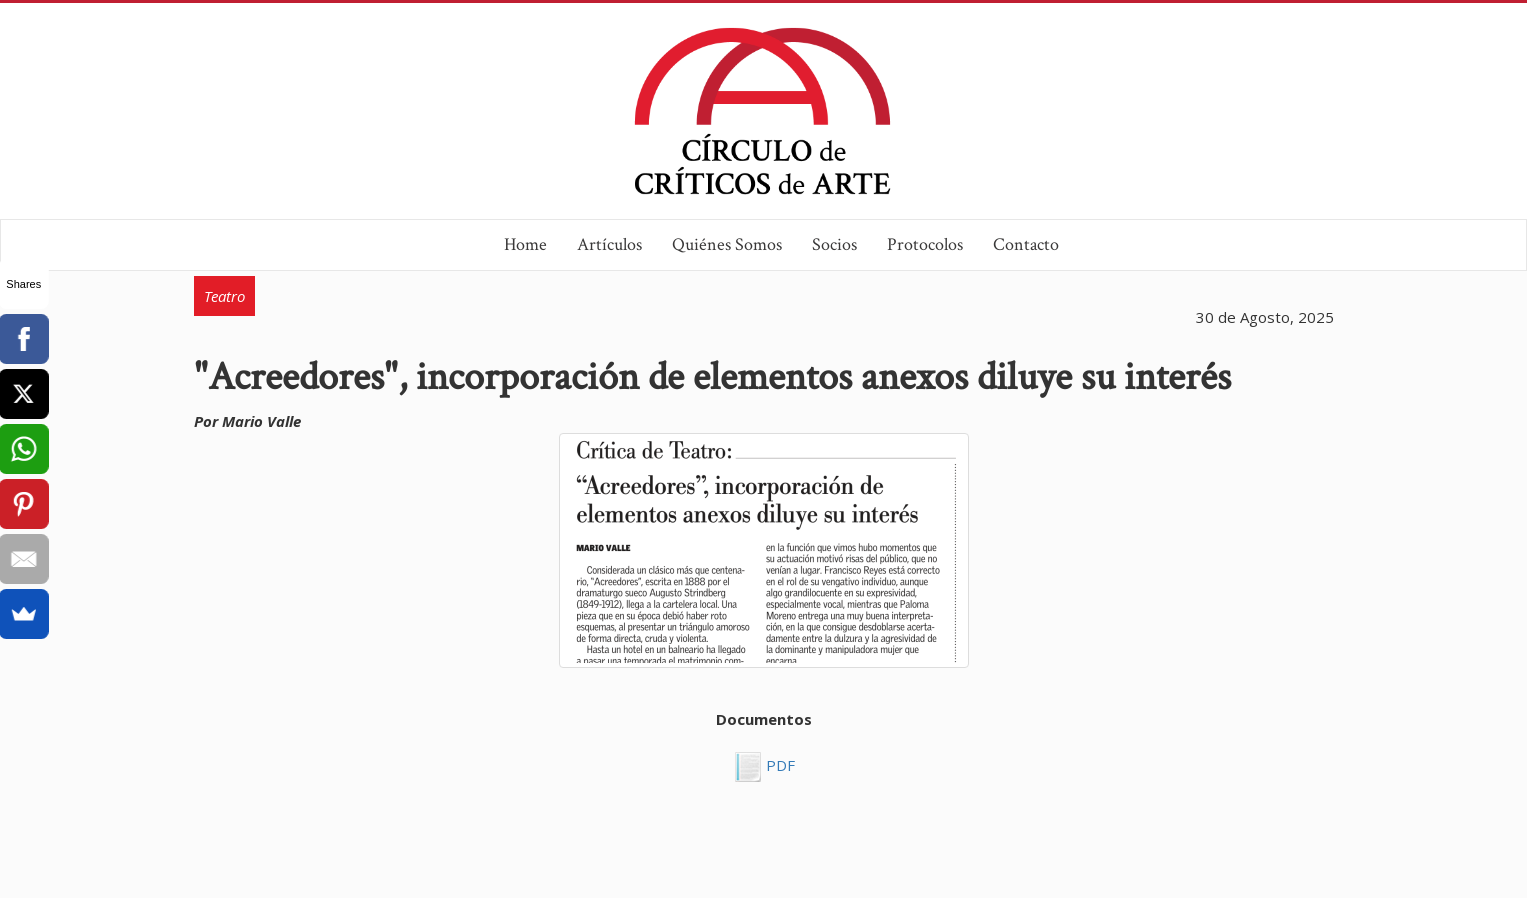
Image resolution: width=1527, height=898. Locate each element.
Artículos (609, 244)
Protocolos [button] (925, 244)
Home (525, 244)
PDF (778, 765)
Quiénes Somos (727, 244)
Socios (834, 244)
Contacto (1026, 244)
